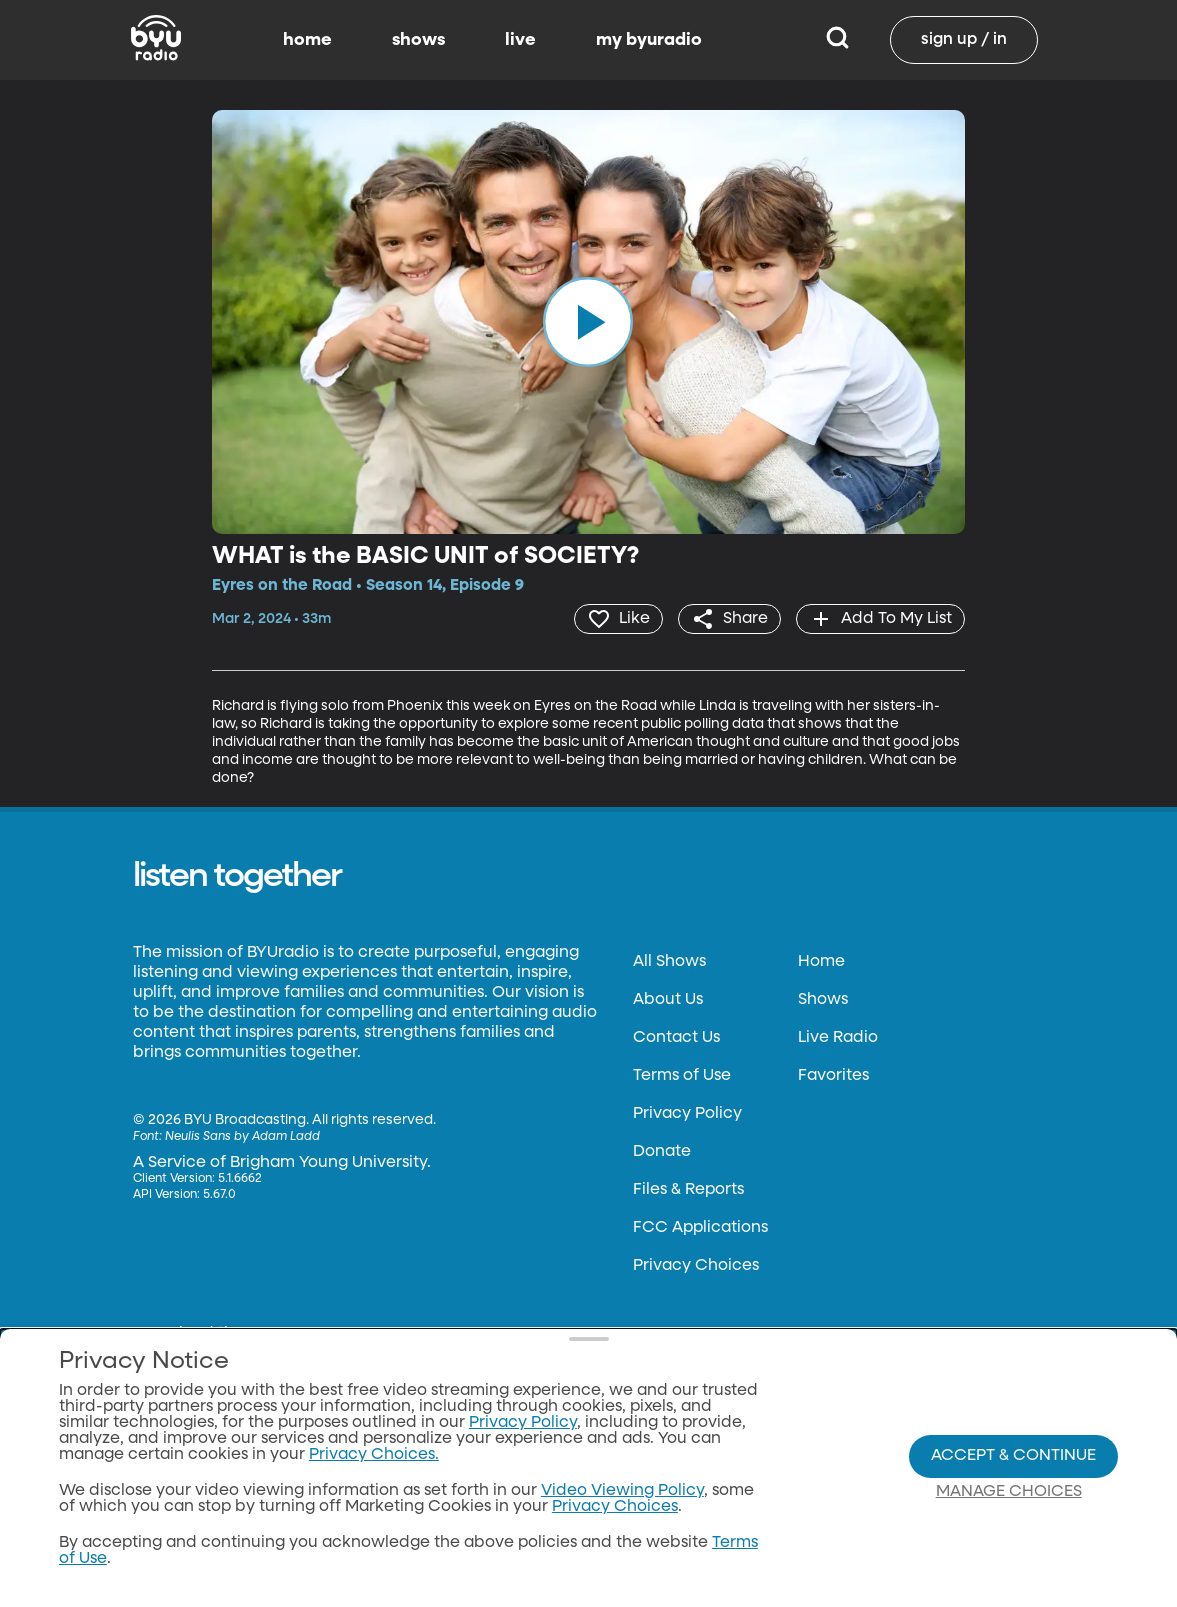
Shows (823, 1000)
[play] (588, 322)
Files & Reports (688, 1190)
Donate (662, 1152)
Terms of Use (682, 1076)
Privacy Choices (696, 1266)
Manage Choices (1009, 1492)
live (520, 40)
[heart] (618, 619)
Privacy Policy (687, 1114)
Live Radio (838, 1038)
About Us (668, 1000)
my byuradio (649, 40)
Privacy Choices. (374, 1455)
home (307, 40)
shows (418, 40)
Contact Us (676, 1038)
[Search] (837, 40)
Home (821, 962)
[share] (729, 619)
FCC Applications (700, 1228)
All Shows (669, 962)
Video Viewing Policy (622, 1491)
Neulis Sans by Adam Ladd (242, 1137)
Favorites (833, 1076)
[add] (880, 619)
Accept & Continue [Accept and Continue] (1013, 1456)
